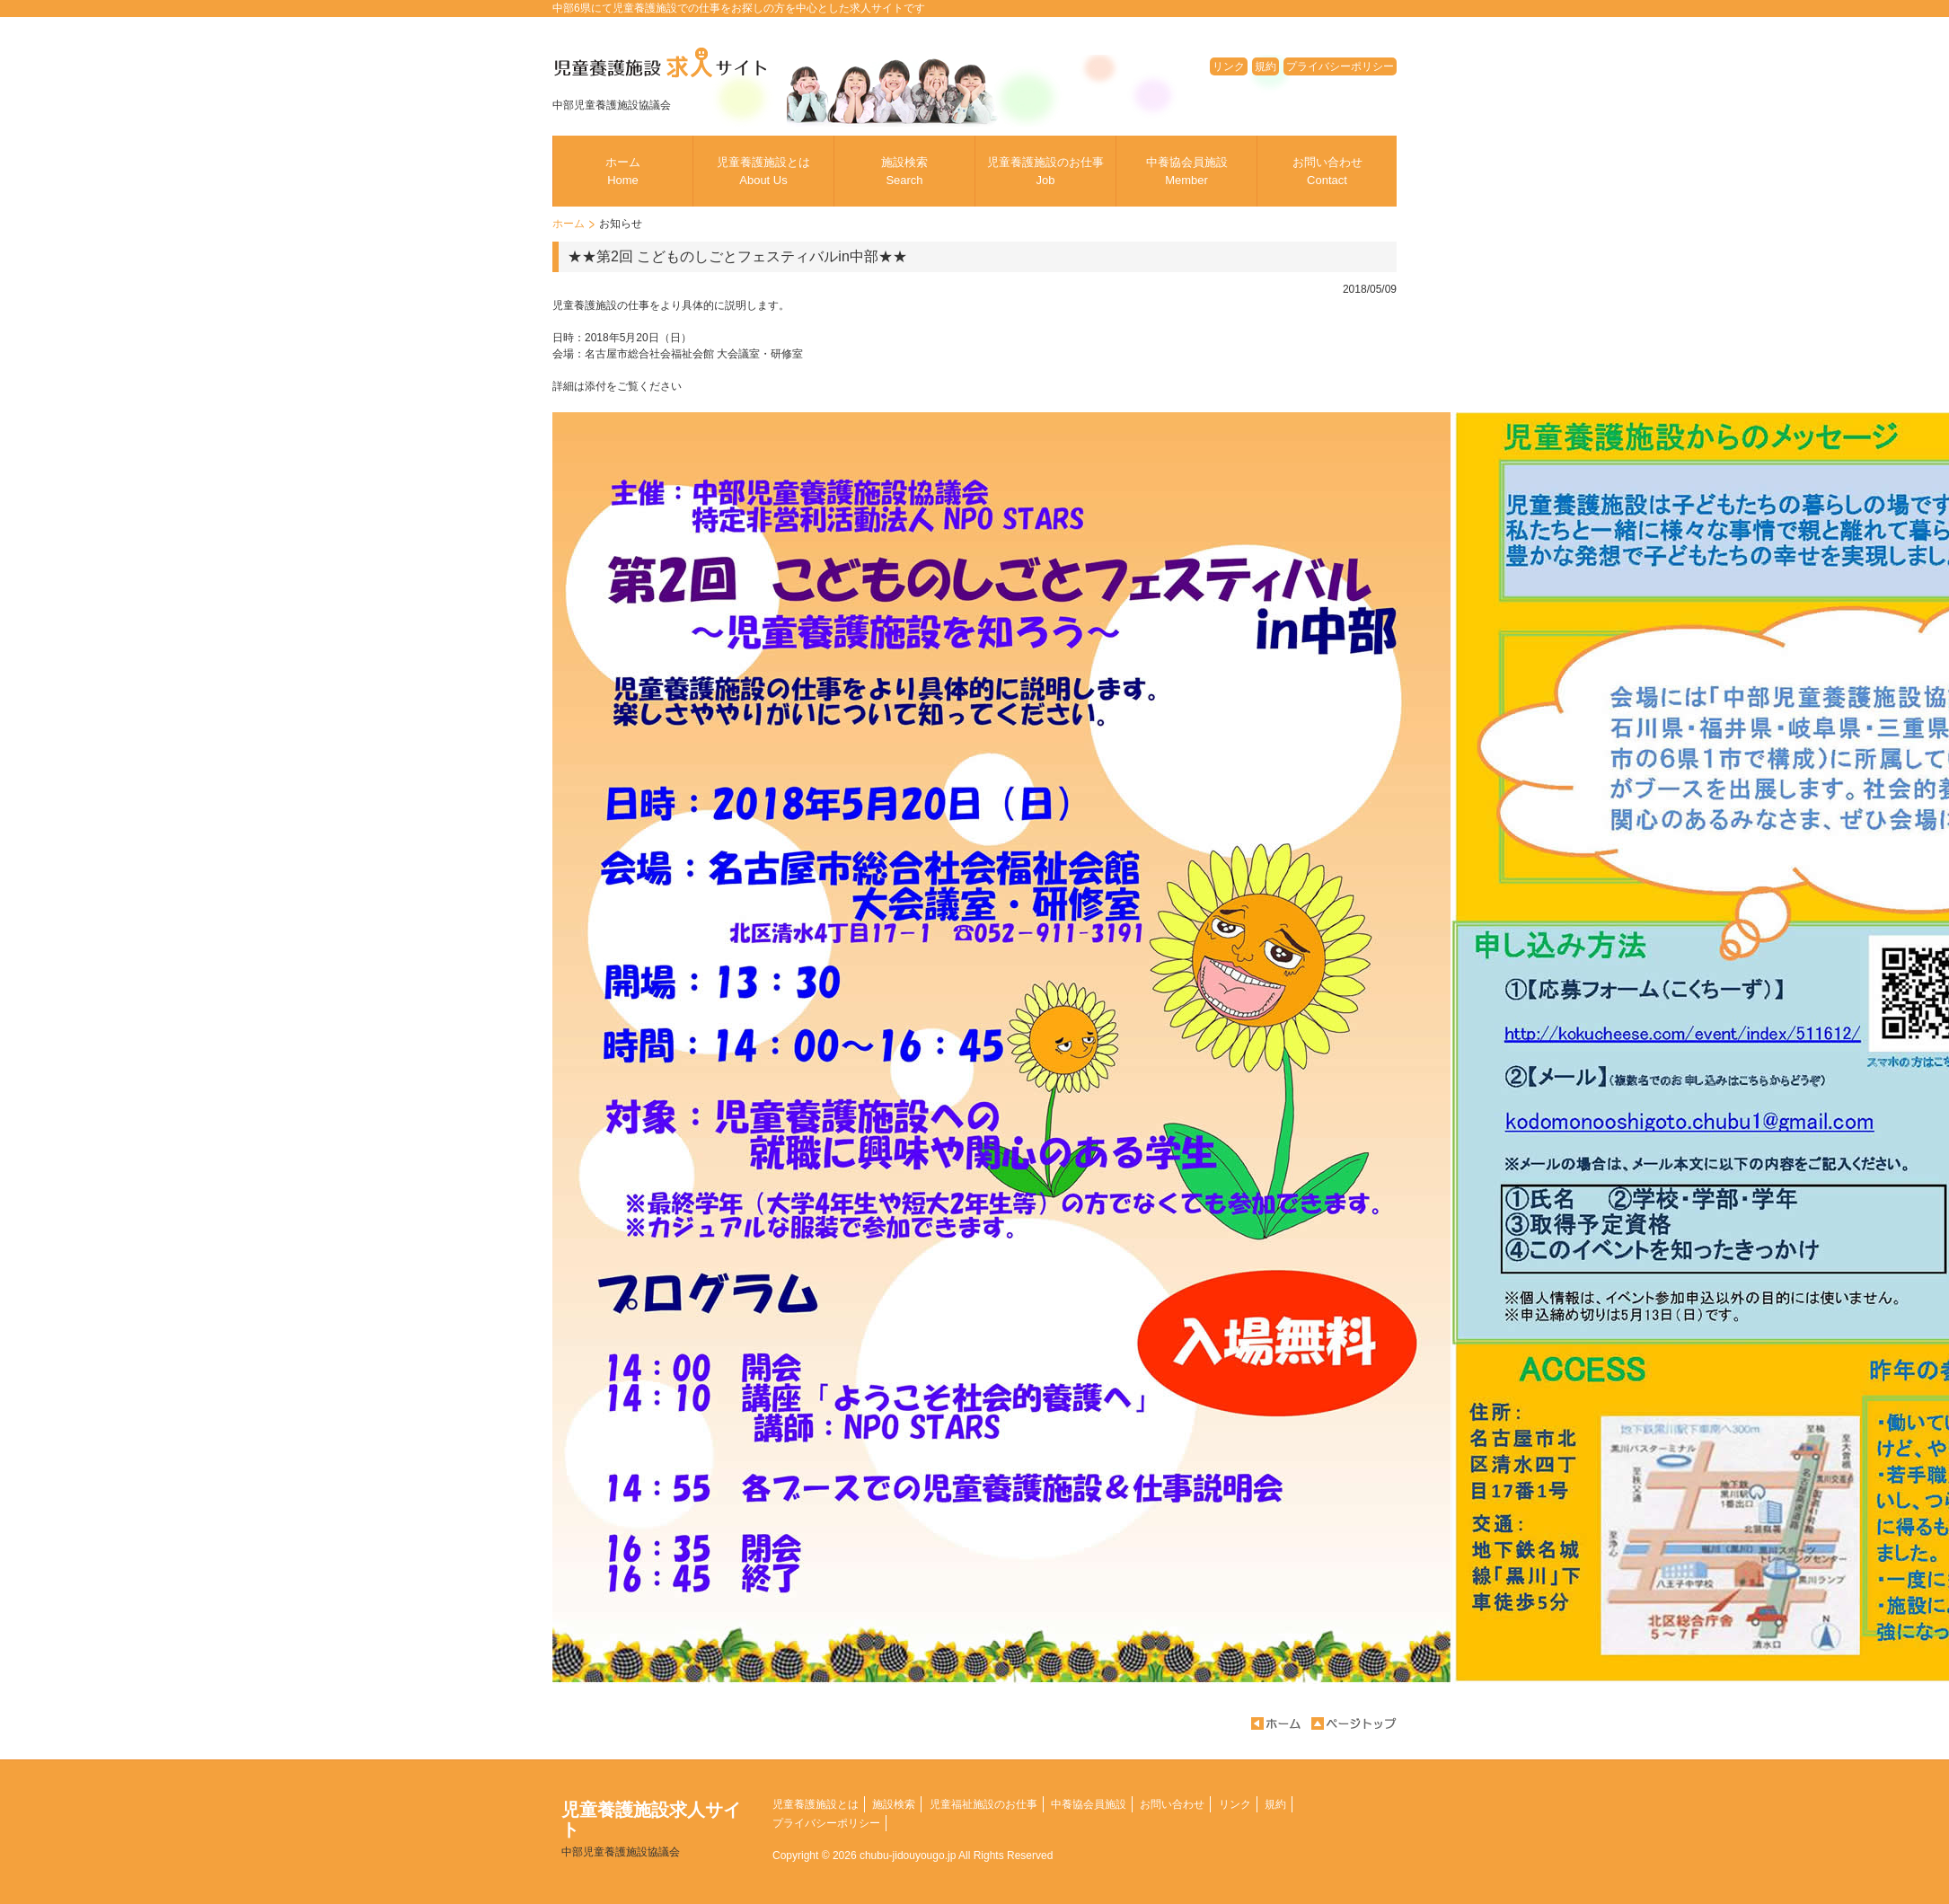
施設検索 (904, 171)
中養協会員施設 (1187, 171)
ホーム (622, 171)
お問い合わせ (1327, 171)
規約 (1265, 66)
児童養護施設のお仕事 (1045, 171)
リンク (1229, 66)
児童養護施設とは (763, 171)
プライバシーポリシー (1340, 66)
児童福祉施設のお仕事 (983, 1804)
